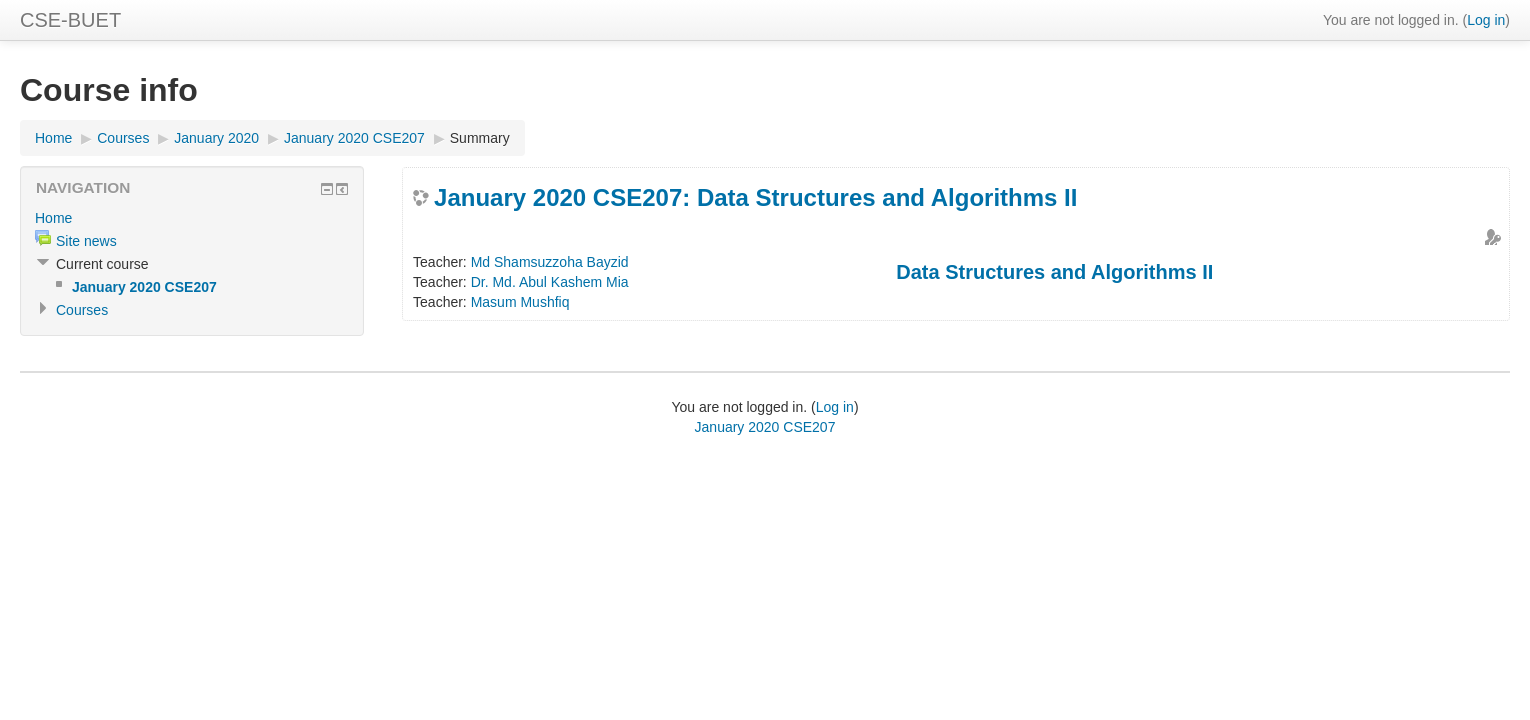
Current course (102, 264)
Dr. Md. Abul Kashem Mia (550, 282)
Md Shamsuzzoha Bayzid (550, 262)
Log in (1486, 20)
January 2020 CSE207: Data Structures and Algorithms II (755, 197)
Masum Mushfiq (520, 302)
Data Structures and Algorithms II (1054, 272)
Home (53, 138)
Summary (480, 138)
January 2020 (216, 138)
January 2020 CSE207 (354, 138)
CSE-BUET (70, 20)
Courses (123, 138)
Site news (86, 241)
